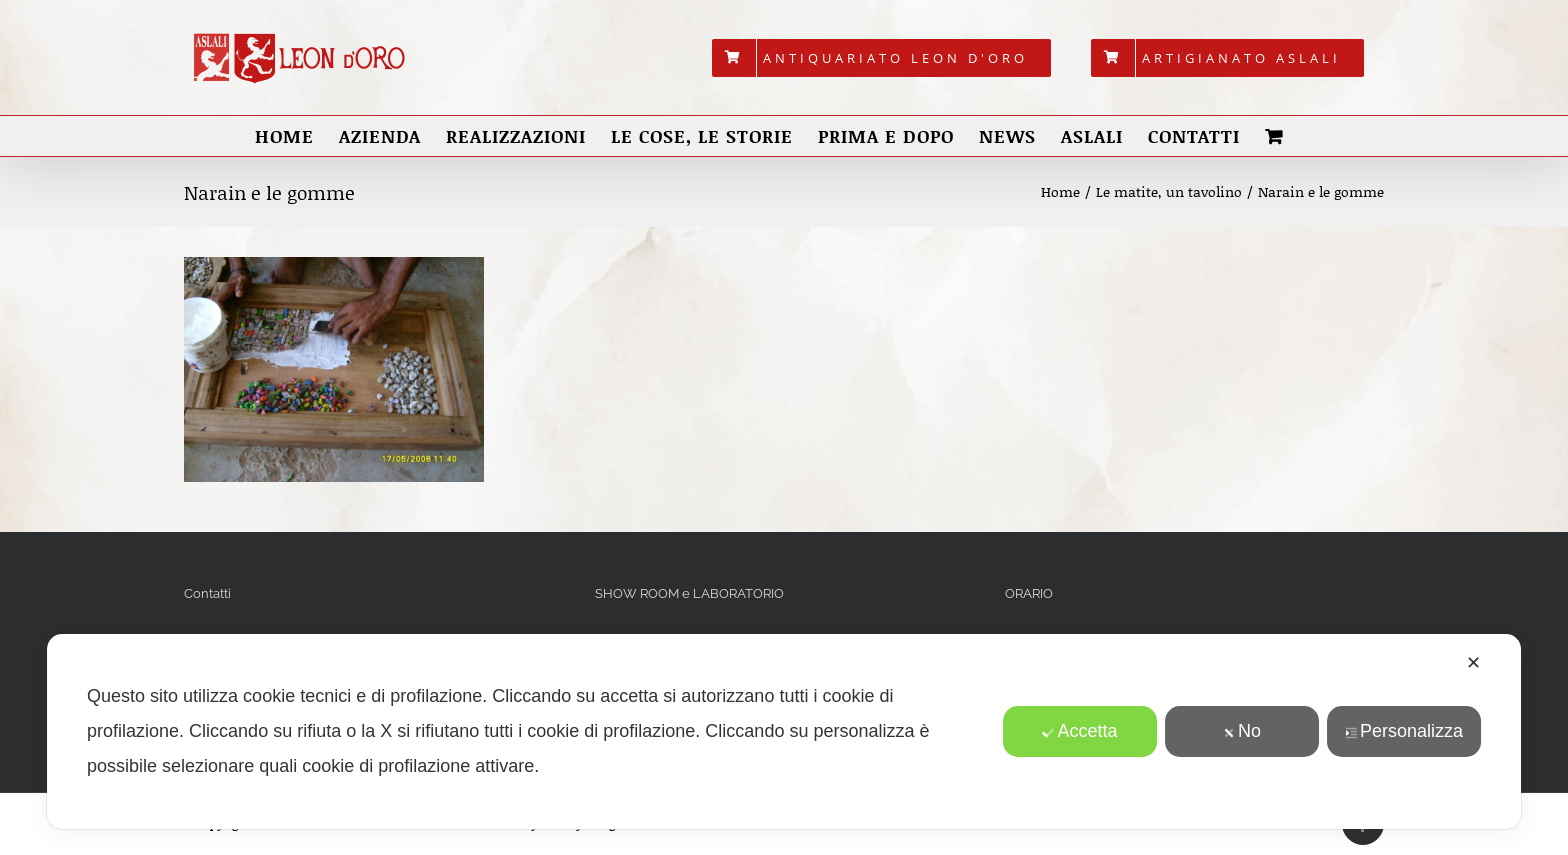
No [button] (1242, 731)
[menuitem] (881, 58)
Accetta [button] (1080, 731)
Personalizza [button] (1404, 731)
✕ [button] (1473, 663)
